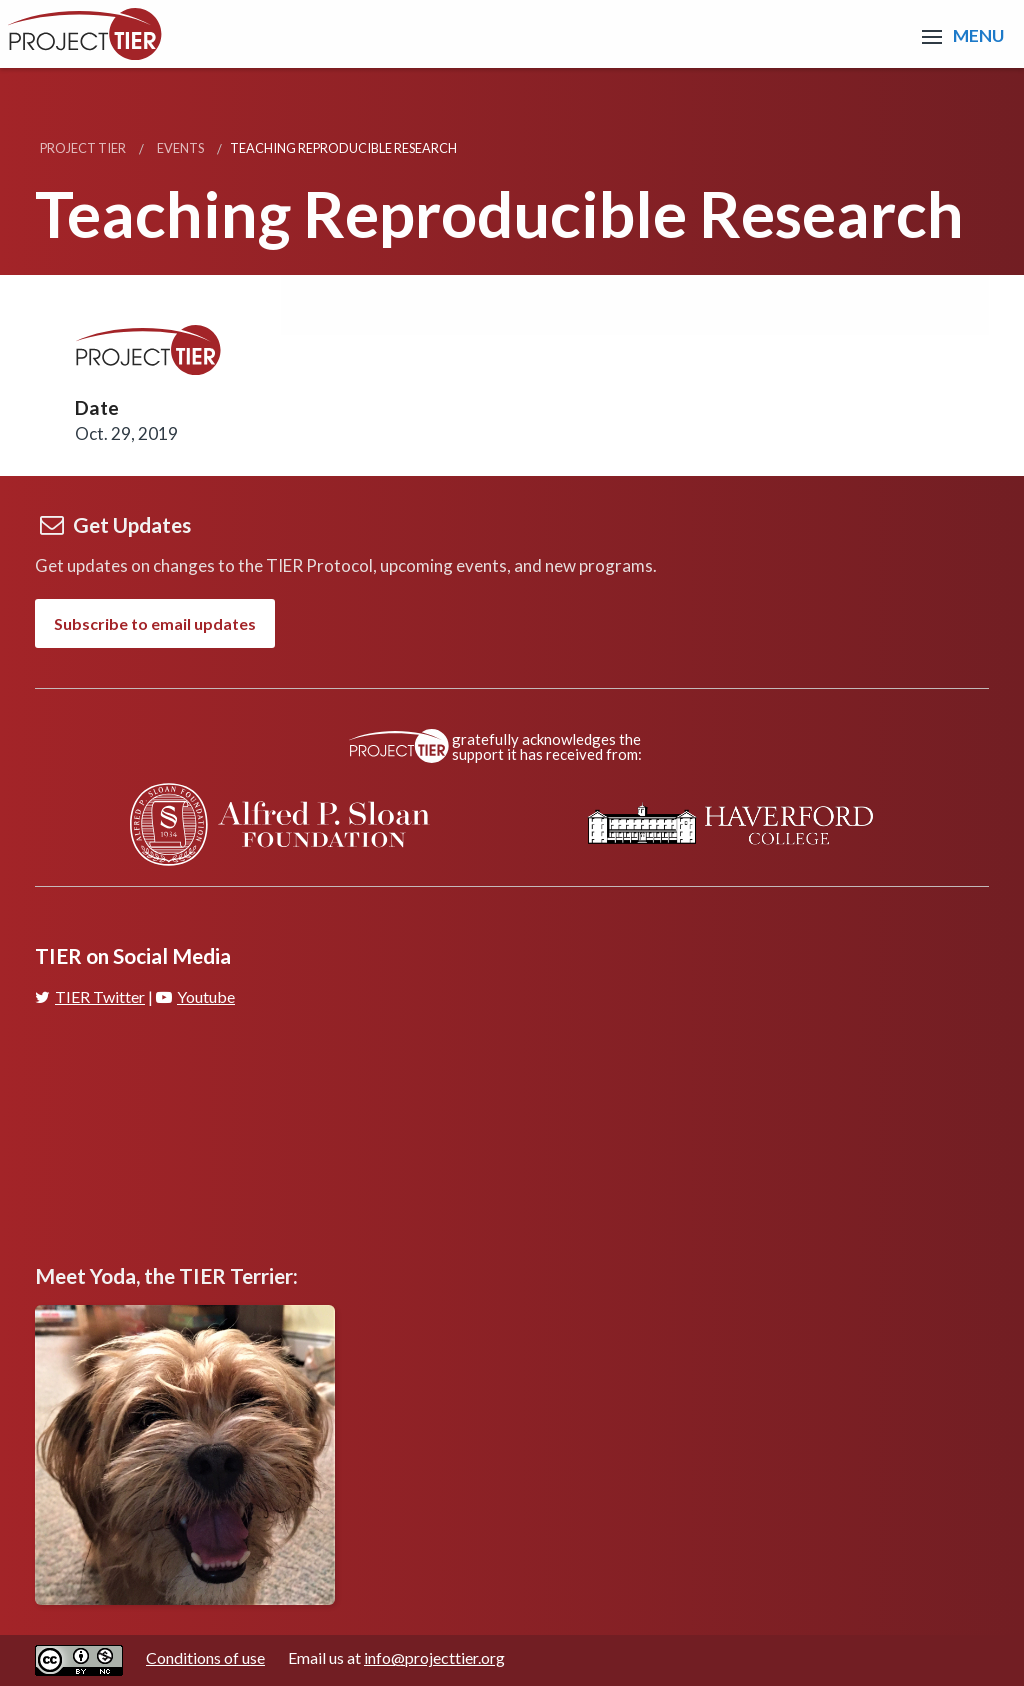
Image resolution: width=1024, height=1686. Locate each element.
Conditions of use (205, 1657)
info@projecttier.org (434, 1657)
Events (180, 148)
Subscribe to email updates (155, 623)
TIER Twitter (90, 996)
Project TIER (83, 148)
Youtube (195, 996)
